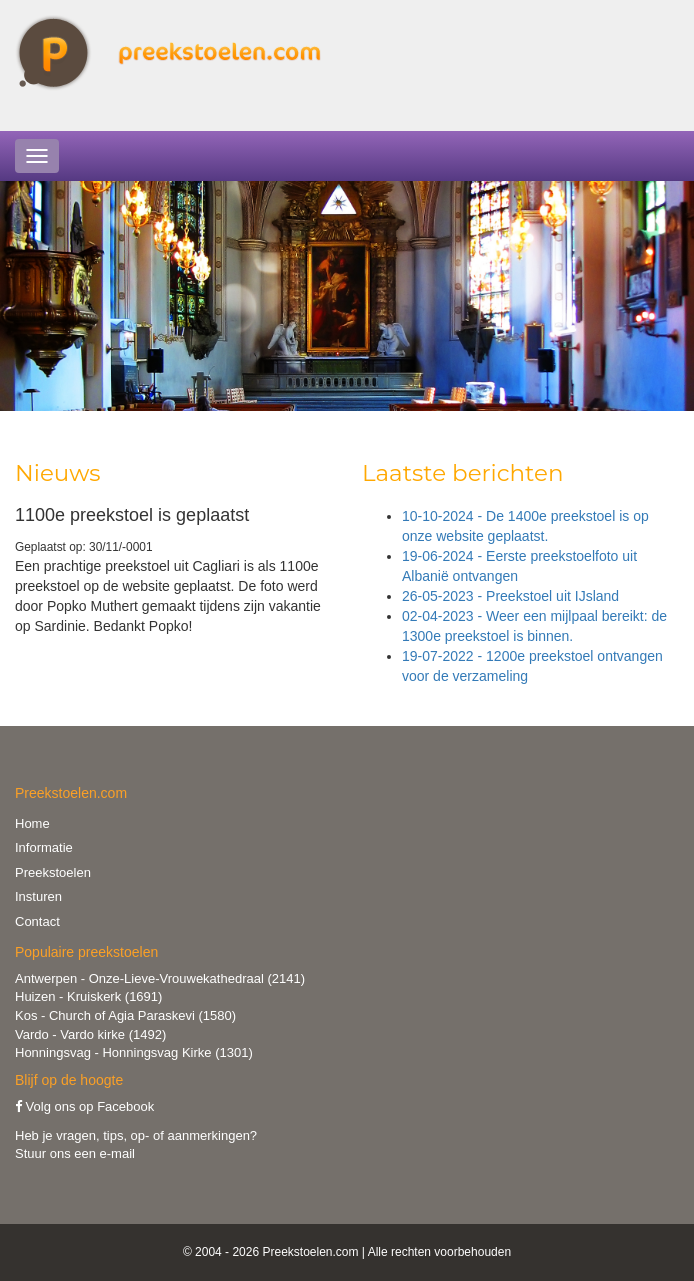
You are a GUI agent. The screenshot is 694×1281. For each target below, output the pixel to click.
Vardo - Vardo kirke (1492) (90, 1034)
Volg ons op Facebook (84, 1106)
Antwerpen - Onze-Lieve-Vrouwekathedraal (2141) (160, 978)
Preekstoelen (53, 872)
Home (32, 823)
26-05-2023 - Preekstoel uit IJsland (510, 596)
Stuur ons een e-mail (75, 1153)
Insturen (38, 896)
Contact (37, 921)
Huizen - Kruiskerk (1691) (88, 996)
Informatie (44, 847)
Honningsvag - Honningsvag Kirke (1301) (134, 1052)
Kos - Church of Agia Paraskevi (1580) (125, 1015)
